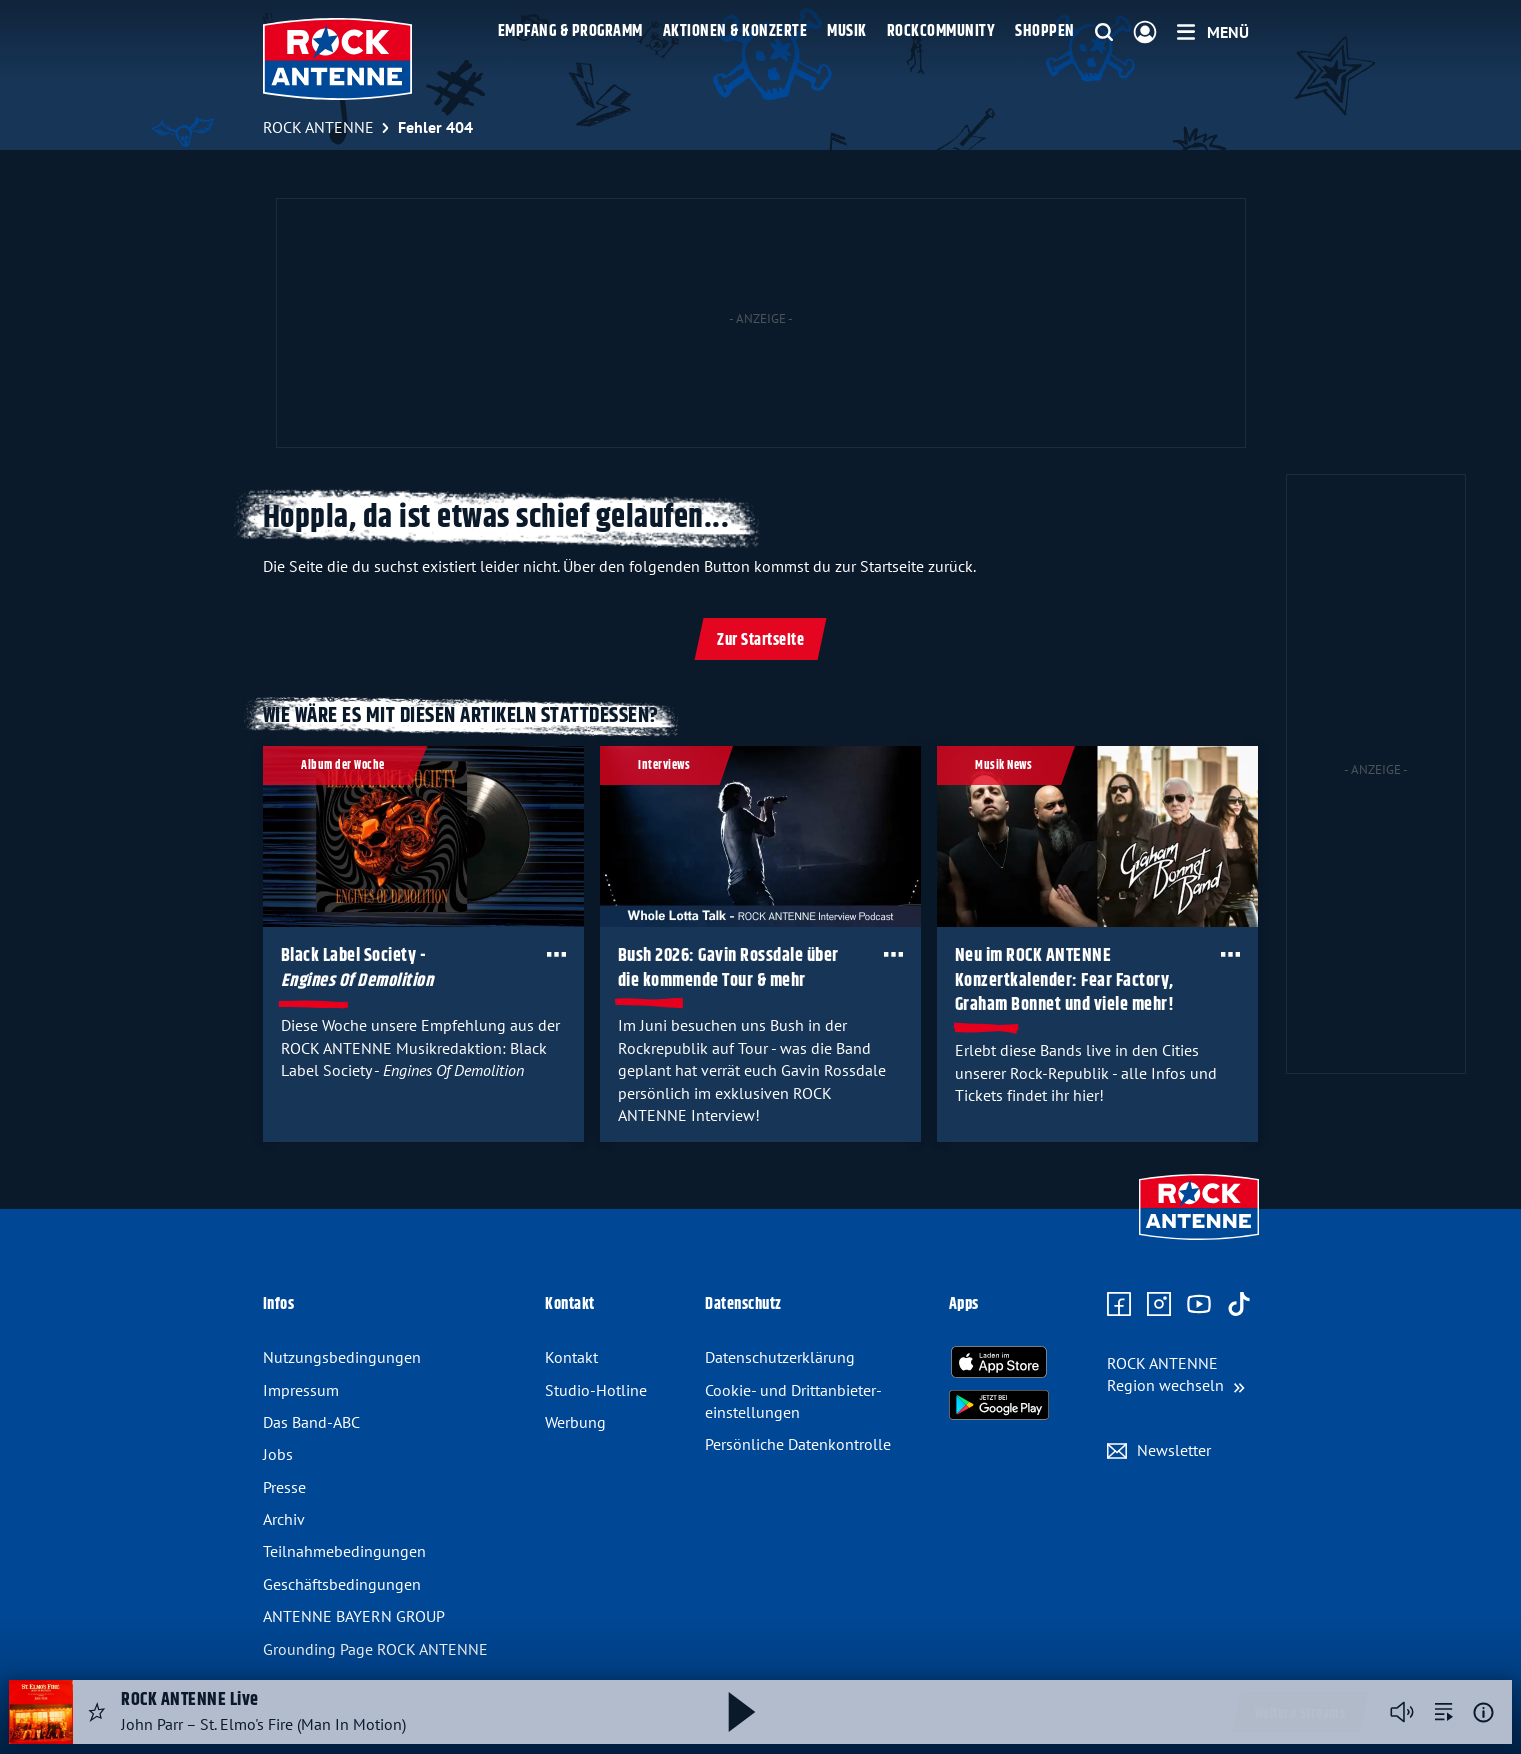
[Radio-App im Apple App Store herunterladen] (999, 1362)
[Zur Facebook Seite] (1119, 1305)
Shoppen (1045, 31)
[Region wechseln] (1176, 1374)
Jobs (278, 1454)
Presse (284, 1487)
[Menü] (1213, 32)
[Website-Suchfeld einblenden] (1104, 33)
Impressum (301, 1390)
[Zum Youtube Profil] (1199, 1305)
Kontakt (571, 1357)
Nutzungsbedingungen (342, 1357)
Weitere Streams (1300, 1714)
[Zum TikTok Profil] (1239, 1305)
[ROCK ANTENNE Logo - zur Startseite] (337, 59)
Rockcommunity (941, 31)
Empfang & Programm (570, 31)
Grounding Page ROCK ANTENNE (375, 1649)
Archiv (284, 1519)
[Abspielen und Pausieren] (742, 1712)
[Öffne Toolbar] (555, 954)
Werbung (575, 1422)
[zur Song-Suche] (1444, 1712)
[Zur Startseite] (1199, 1242)
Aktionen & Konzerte (735, 31)
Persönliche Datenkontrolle (798, 1444)
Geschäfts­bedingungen (342, 1584)
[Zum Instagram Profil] (1159, 1305)
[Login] (1145, 33)
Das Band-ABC (311, 1422)
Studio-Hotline (596, 1390)
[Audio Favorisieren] (97, 1712)
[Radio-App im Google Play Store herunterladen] (999, 1405)
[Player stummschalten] (1402, 1712)
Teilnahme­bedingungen (344, 1551)
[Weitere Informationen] (1483, 1712)
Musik (847, 31)
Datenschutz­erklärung (780, 1357)
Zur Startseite (760, 640)
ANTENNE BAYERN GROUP (354, 1616)
